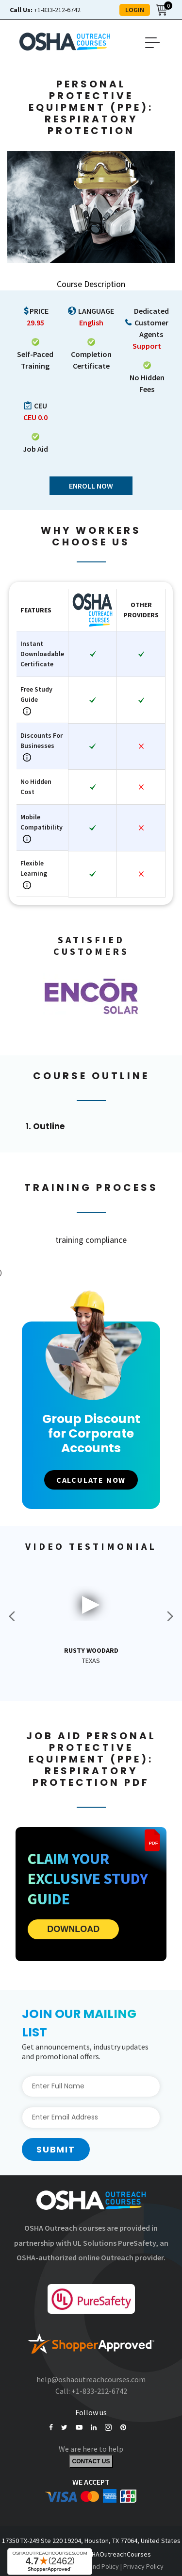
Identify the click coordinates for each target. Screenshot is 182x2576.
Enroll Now (91, 486)
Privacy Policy (143, 2566)
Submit (55, 2149)
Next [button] (170, 1616)
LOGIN (134, 9)
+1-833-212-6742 (45, 9)
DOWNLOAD (73, 1929)
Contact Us (91, 2461)
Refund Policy (99, 2566)
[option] (91, 996)
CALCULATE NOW (91, 1480)
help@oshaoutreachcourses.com (91, 2379)
